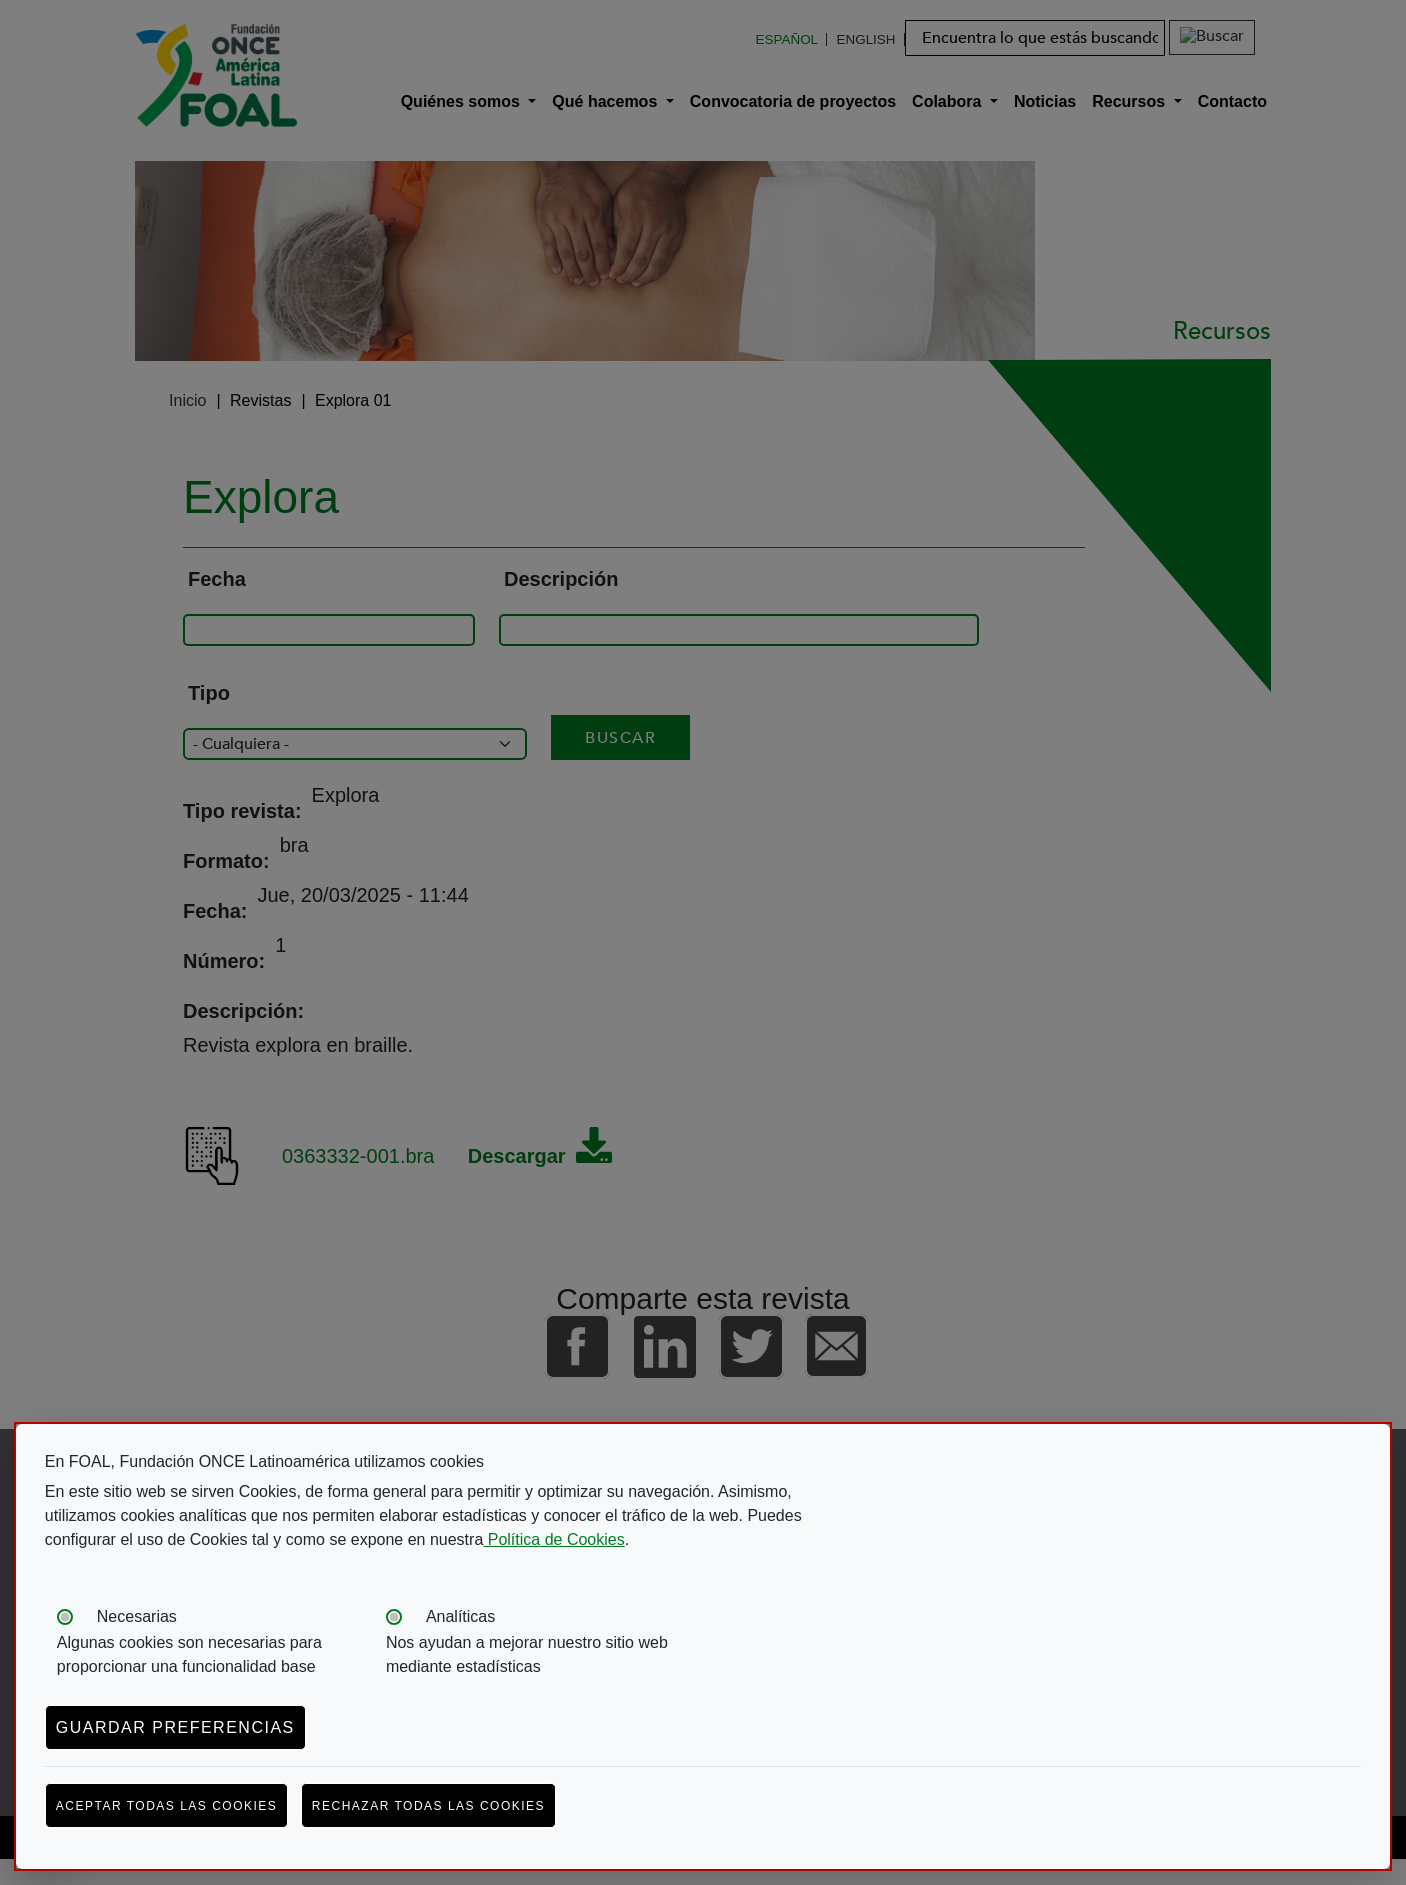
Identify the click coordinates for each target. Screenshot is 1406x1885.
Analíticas (460, 1616)
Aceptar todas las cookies (167, 1806)
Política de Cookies (553, 1539)
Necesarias (137, 1616)
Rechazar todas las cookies (428, 1806)
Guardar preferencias (175, 1727)
